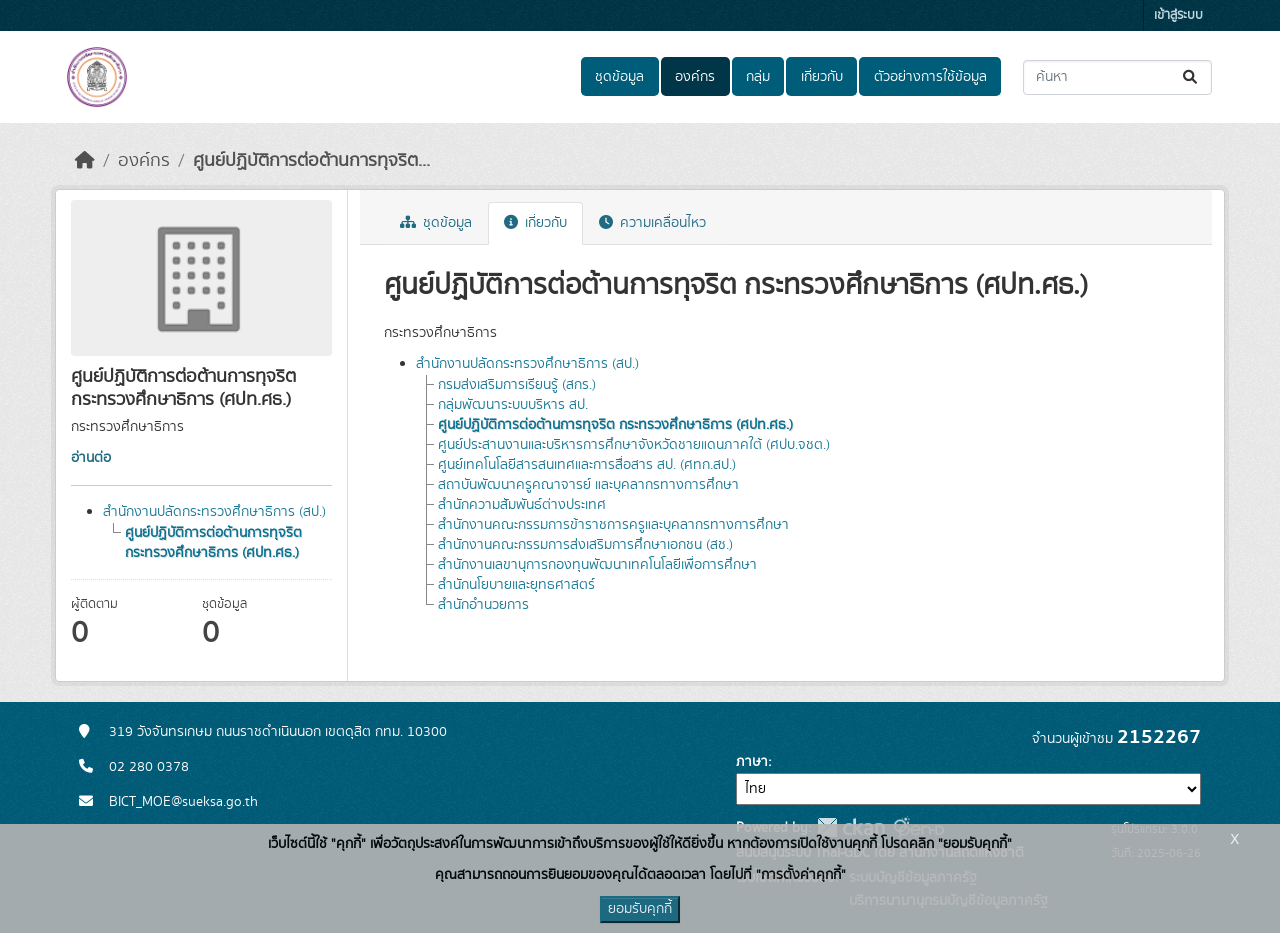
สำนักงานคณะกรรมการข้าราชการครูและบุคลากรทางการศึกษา (613, 525)
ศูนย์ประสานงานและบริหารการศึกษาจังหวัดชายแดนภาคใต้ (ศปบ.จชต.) (634, 445)
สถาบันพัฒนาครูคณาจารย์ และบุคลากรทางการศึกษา (588, 485)
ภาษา (752, 762)
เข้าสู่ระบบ (1178, 15)
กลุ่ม (758, 77)
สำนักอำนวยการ (483, 605)
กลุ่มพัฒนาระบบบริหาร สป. (513, 405)
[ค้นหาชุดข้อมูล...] (1117, 77)
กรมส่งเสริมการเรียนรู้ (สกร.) (517, 385)
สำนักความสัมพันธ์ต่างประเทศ (522, 505)
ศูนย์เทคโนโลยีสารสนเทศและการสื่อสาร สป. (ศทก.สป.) (587, 465)
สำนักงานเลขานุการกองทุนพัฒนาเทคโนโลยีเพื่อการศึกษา (597, 565)
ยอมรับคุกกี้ (640, 909)
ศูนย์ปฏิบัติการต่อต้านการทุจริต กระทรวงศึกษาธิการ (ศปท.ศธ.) (213, 543)
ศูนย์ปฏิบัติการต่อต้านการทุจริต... (311, 161)
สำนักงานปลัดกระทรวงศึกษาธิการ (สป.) (214, 512)
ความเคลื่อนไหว (652, 223)
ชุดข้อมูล (619, 77)
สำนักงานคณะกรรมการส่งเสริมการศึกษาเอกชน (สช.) (585, 545)
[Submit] (1191, 77)
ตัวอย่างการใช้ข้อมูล (930, 77)
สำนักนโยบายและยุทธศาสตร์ (516, 585)
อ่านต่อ (91, 458)
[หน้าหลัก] (85, 161)
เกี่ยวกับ (822, 77)
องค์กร (695, 77)
